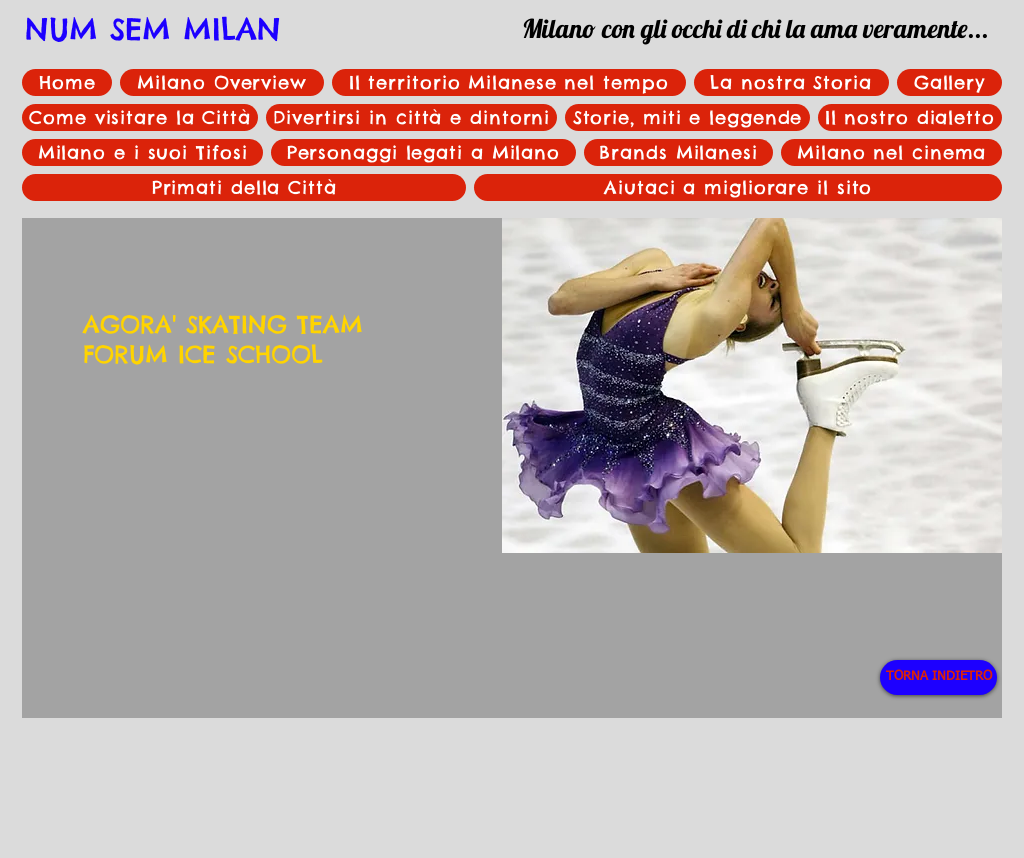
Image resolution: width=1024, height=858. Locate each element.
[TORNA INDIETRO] (938, 677)
